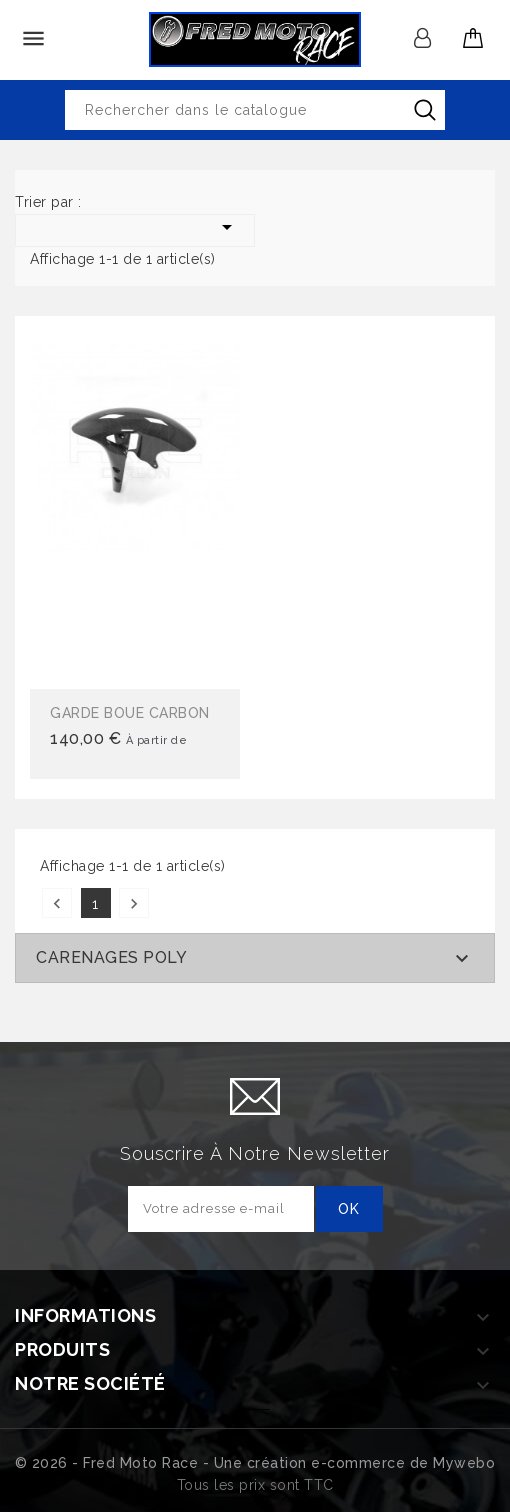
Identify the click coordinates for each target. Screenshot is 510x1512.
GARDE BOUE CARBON (130, 713)
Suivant (134, 903)
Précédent (57, 903)
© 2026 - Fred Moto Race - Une (131, 1463)
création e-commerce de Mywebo (371, 1463)
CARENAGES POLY (111, 957)
